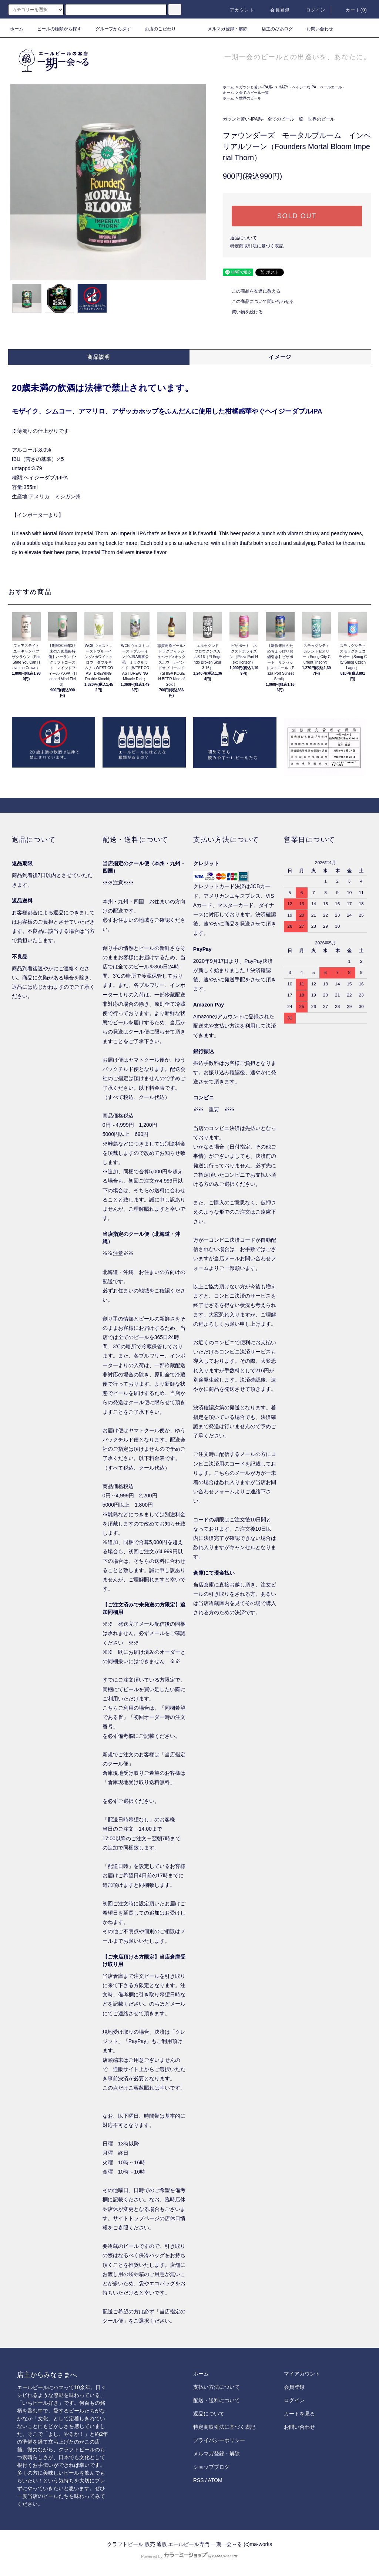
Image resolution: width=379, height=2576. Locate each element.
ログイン (311, 10)
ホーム (16, 28)
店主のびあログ (273, 28)
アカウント (237, 10)
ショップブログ (211, 2467)
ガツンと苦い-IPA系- (256, 87)
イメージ (280, 357)
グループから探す (109, 28)
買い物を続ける (243, 311)
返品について (243, 237)
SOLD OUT (296, 216)
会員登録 (275, 10)
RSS (198, 2480)
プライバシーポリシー (219, 2440)
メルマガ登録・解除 (223, 28)
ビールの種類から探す (54, 28)
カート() (352, 10)
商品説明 (98, 357)
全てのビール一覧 (254, 93)
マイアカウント (302, 2374)
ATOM (215, 2480)
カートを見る (299, 2414)
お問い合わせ (315, 28)
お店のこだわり (156, 28)
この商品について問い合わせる (258, 301)
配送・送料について (216, 2400)
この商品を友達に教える (252, 291)
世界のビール (250, 98)
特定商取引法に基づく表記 (257, 246)
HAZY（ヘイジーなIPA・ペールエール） (312, 87)
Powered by (189, 2556)
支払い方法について (216, 2387)
